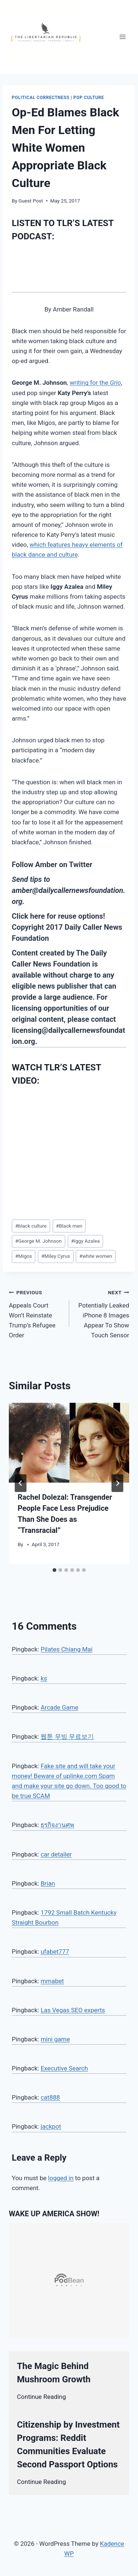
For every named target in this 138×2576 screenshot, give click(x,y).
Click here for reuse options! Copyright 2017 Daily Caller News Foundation (67, 927)
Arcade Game (59, 1707)
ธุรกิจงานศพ (57, 1825)
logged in (61, 2178)
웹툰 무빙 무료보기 (66, 1736)
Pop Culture (88, 97)
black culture (31, 1226)
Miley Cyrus (55, 1256)
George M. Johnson (38, 1241)
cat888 (50, 2097)
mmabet (52, 1981)
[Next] (117, 1483)
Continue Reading (41, 2396)
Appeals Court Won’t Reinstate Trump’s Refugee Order (36, 1313)
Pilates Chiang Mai (66, 1649)
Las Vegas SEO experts (72, 2010)
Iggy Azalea (85, 1241)
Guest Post (30, 201)
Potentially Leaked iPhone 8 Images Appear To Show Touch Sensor (102, 1313)
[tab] (54, 1570)
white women (95, 1256)
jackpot (50, 2126)
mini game (55, 2039)
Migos (23, 1256)
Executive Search (64, 2068)
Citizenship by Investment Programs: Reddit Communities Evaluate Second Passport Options (68, 2445)
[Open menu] (122, 36)
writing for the (95, 382)
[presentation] (69, 1443)
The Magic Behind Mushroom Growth (54, 2373)
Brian (47, 1883)
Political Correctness (41, 97)
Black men (69, 1226)
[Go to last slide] (20, 1483)
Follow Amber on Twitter (52, 864)
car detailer (56, 1854)
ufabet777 (54, 1951)
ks (43, 1678)
